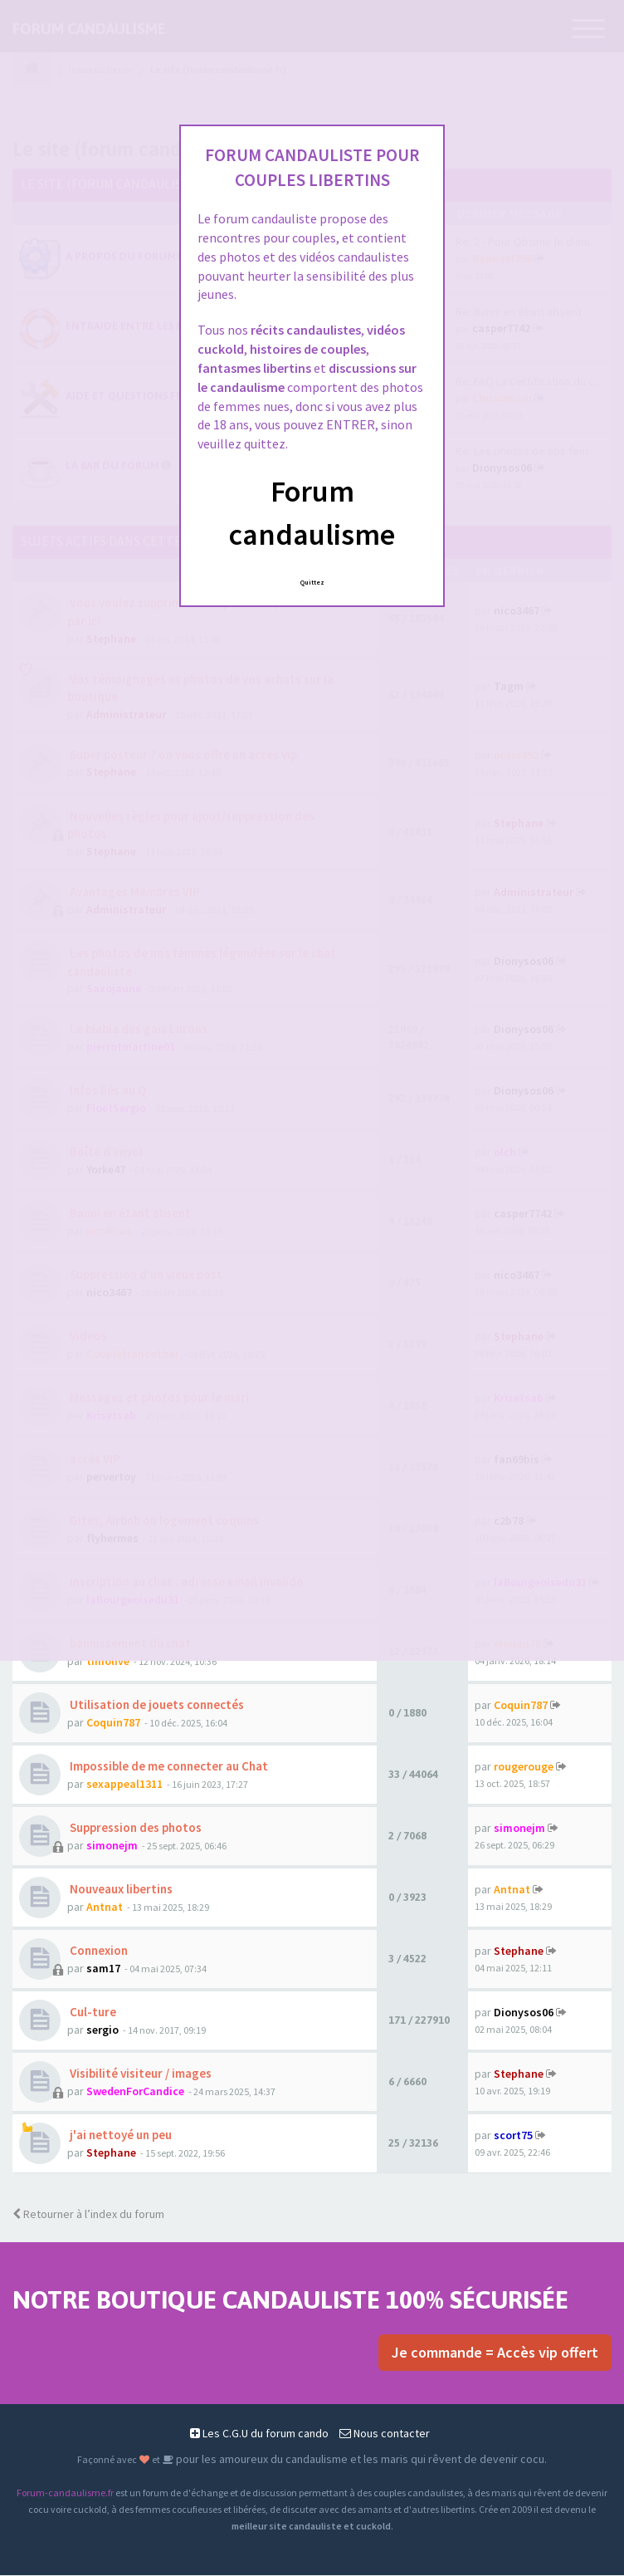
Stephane (519, 1951)
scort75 (513, 2135)
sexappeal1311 (124, 1784)
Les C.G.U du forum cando (259, 2434)
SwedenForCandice (135, 2091)
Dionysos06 (523, 2012)
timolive (107, 1661)
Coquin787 (113, 1723)
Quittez (312, 582)
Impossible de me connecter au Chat (167, 1767)
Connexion (97, 1951)
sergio (102, 2030)
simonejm (112, 1846)
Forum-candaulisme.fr (65, 2493)
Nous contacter (384, 2434)
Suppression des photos (134, 1828)
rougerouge (523, 1767)
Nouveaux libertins (120, 1890)
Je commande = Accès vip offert (495, 2353)
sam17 (103, 1968)
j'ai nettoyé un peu (119, 2135)
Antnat (104, 1907)
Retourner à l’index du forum (88, 2214)
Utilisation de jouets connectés (155, 1705)
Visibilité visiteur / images (139, 2074)
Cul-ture (91, 2012)
